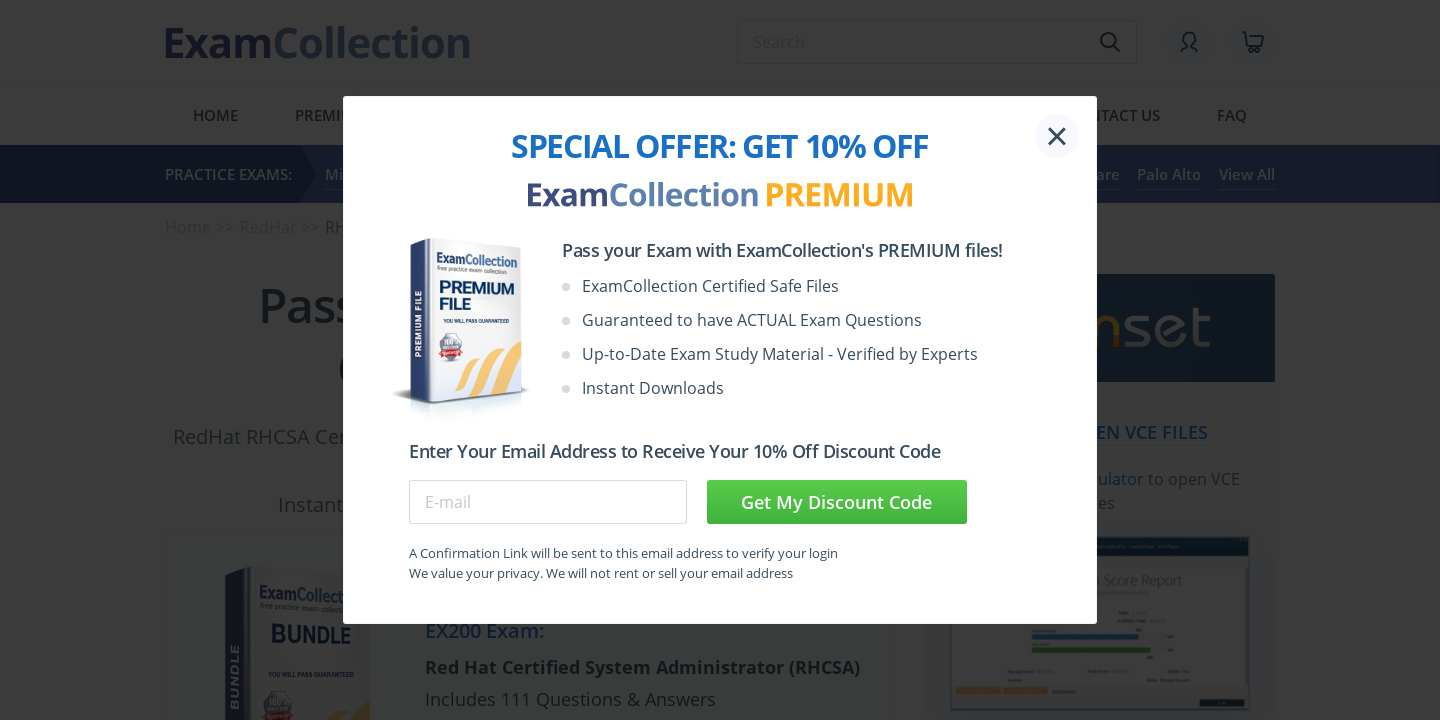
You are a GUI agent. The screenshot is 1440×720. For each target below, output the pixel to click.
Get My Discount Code (836, 502)
